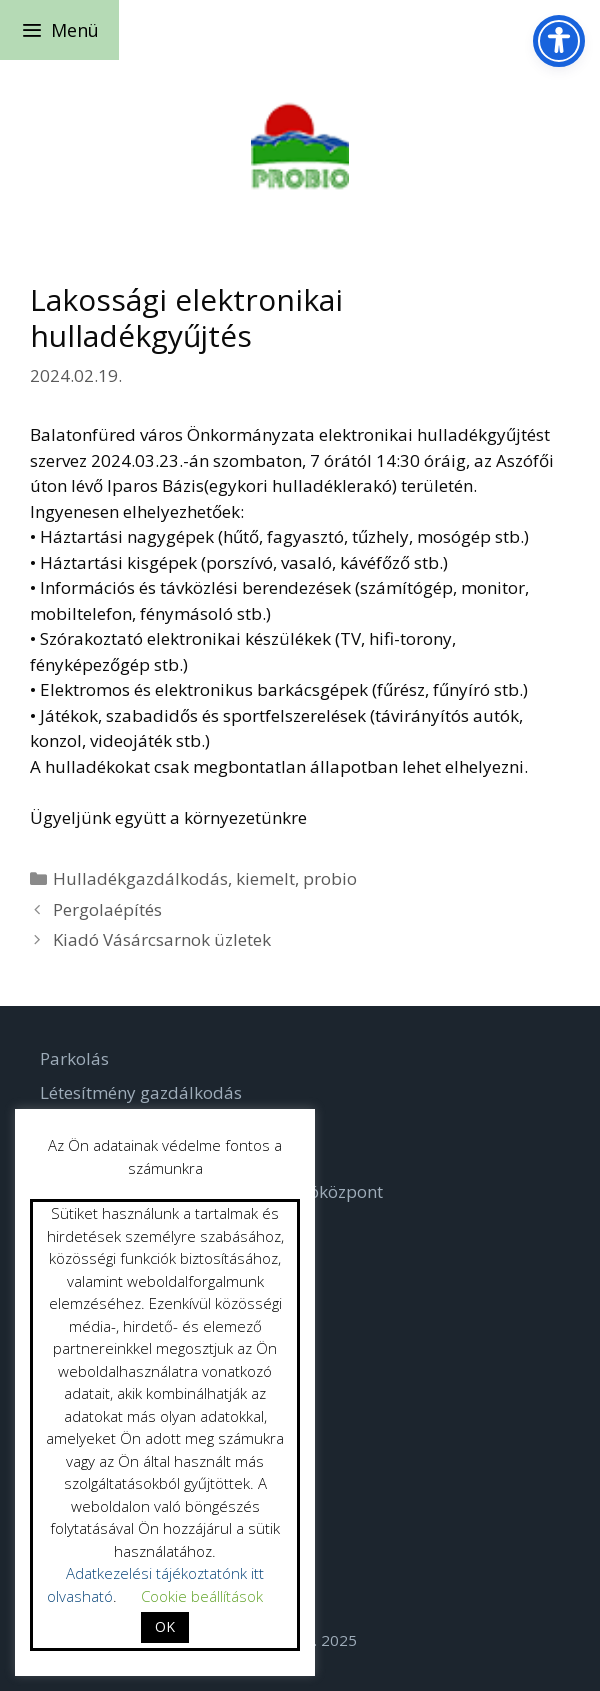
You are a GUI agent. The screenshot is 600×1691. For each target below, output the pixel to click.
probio (330, 878)
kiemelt (265, 878)
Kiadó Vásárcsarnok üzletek (162, 939)
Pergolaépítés (107, 909)
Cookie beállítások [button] (202, 1596)
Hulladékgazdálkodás (140, 878)
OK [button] (165, 1626)
